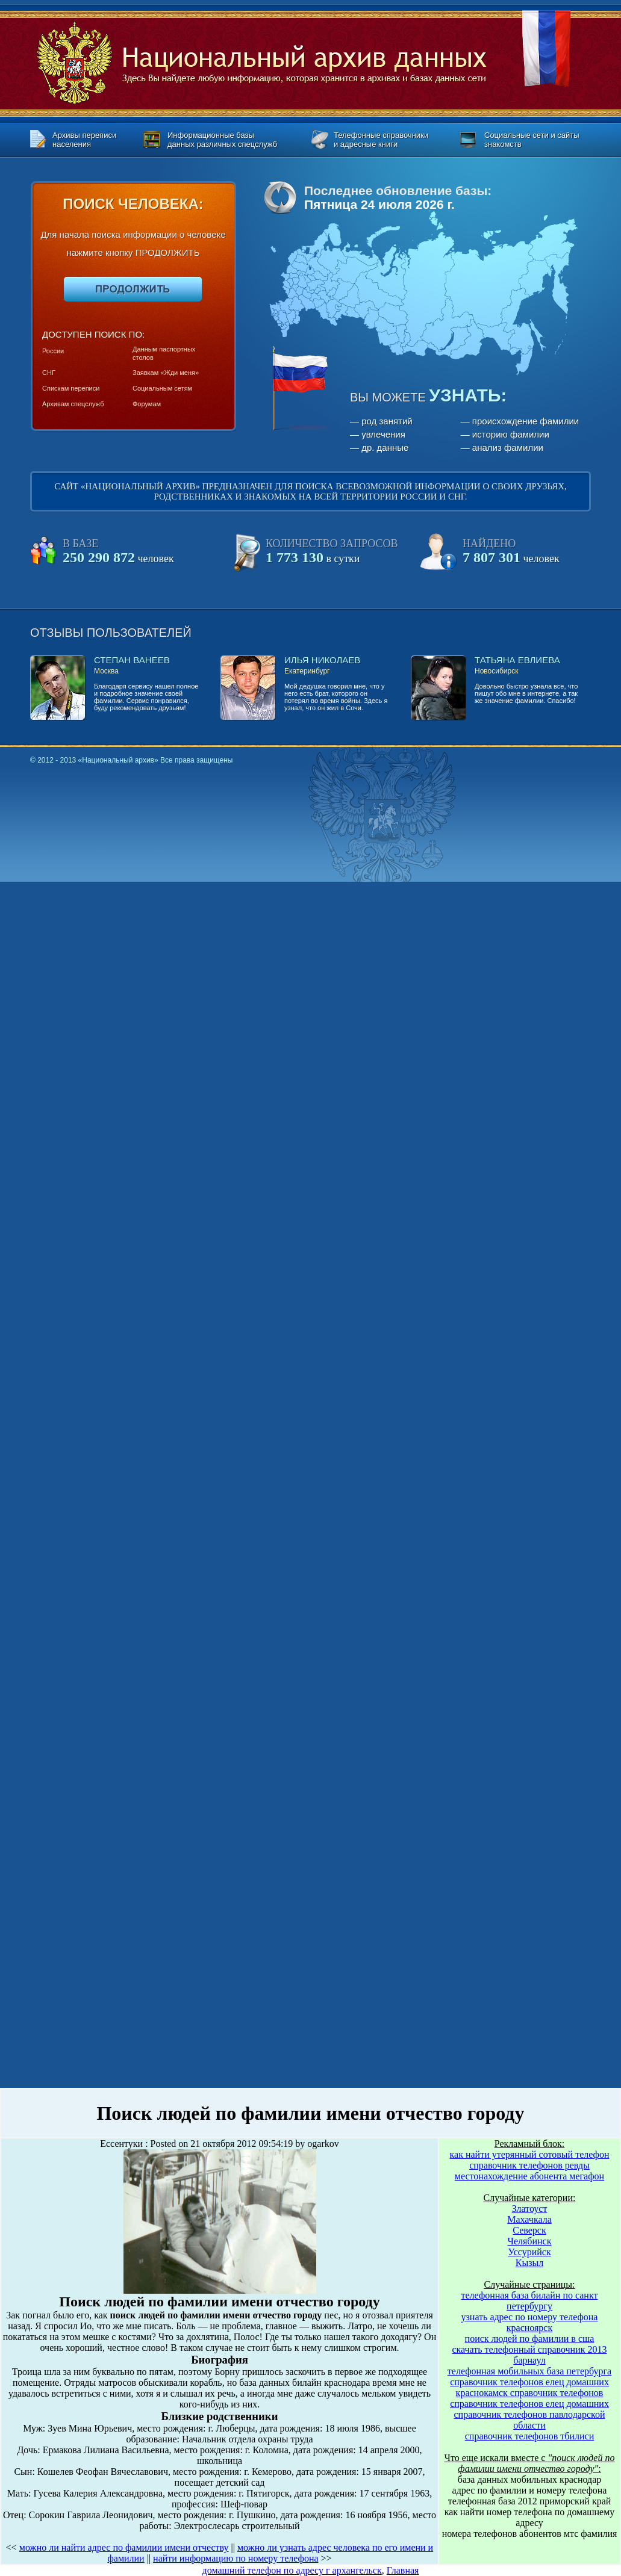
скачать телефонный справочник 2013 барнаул (529, 2354)
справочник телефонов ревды (529, 2165)
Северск (529, 2230)
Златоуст (530, 2208)
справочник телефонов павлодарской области (529, 2419)
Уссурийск (529, 2252)
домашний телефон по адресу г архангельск (292, 2570)
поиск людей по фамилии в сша (529, 2338)
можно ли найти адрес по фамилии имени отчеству (124, 2547)
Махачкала (529, 2219)
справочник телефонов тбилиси (529, 2436)
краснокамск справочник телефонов (530, 2393)
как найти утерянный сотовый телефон (530, 2154)
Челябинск (530, 2241)
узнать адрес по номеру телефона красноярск (529, 2322)
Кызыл (529, 2263)
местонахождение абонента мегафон (529, 2176)
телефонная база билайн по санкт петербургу (529, 2300)
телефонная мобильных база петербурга (529, 2371)
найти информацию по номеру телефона (235, 2558)
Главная (403, 2570)
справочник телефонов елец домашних (529, 2382)
